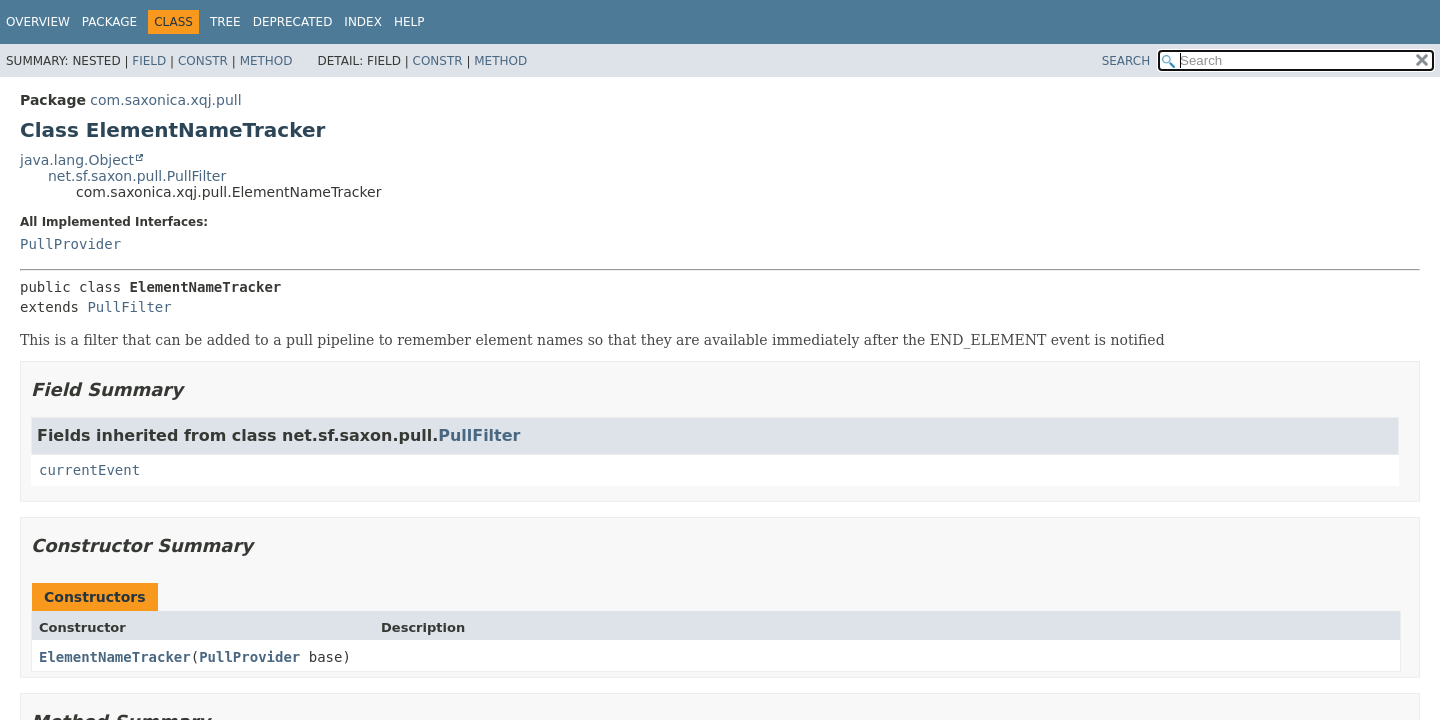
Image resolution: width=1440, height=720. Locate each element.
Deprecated (293, 22)
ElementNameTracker (115, 657)
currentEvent (89, 470)
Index (363, 22)
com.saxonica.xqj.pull (165, 100)
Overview (38, 22)
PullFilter (129, 307)
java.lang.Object (77, 160)
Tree (225, 22)
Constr (203, 61)
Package (109, 22)
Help (409, 22)
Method (266, 61)
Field (149, 61)
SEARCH (1126, 61)
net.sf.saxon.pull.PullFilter (137, 176)
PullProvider (70, 244)
